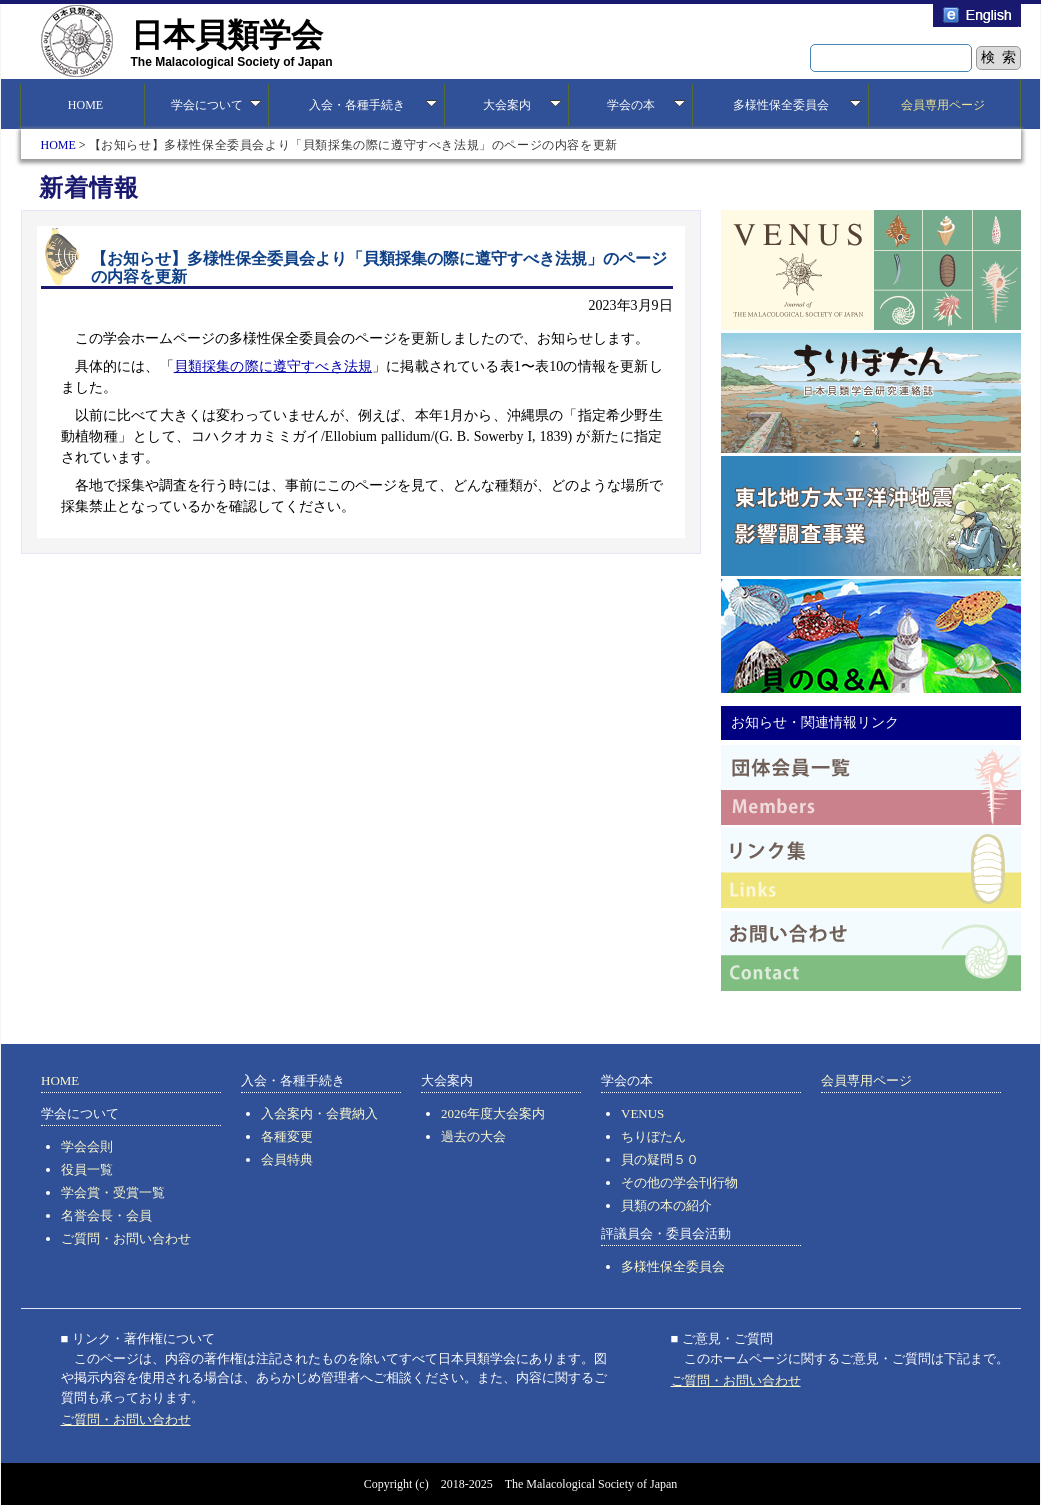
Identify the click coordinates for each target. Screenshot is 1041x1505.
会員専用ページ (943, 105)
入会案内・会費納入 (319, 1113)
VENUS (642, 1113)
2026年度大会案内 (493, 1113)
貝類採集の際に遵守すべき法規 (273, 366)
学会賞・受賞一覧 (113, 1192)
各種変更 (287, 1136)
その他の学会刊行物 (679, 1182)
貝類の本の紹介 (666, 1205)
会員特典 (287, 1159)
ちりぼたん (653, 1136)
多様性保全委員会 (673, 1266)
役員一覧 (87, 1169)
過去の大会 (473, 1136)
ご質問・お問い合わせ (126, 1238)
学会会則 (87, 1146)
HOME (82, 105)
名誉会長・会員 (106, 1215)
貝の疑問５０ (660, 1159)
